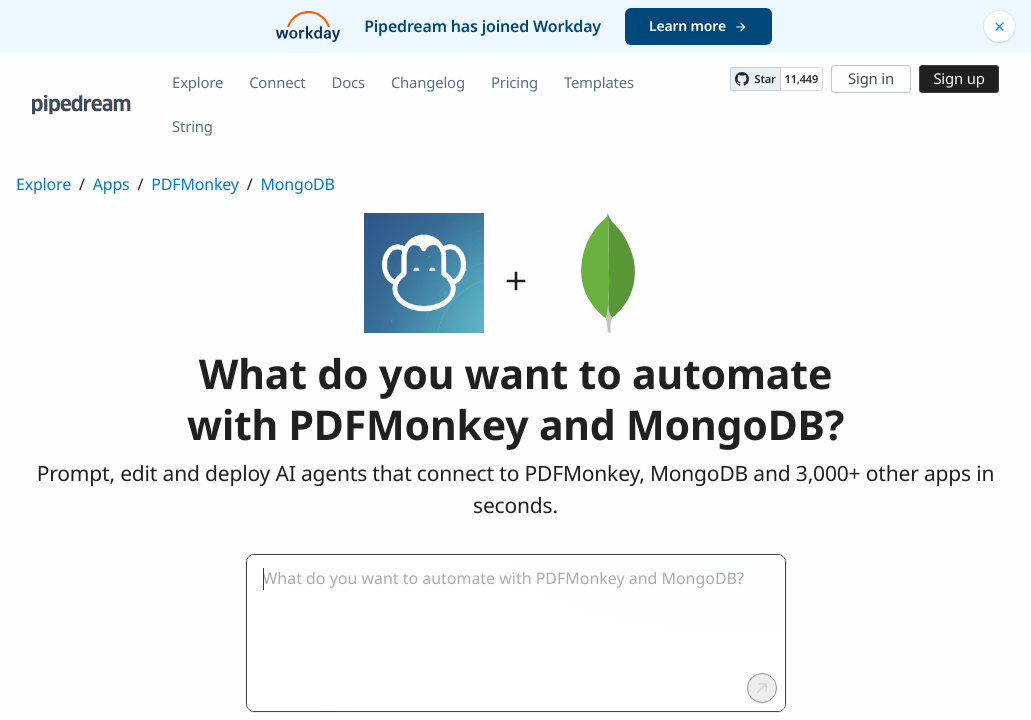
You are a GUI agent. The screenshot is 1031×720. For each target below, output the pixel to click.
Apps (111, 184)
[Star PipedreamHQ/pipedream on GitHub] (755, 79)
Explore (197, 83)
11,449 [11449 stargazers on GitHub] (801, 79)
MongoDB (298, 184)
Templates (599, 83)
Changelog (428, 83)
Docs (348, 83)
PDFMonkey (194, 184)
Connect (277, 83)
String (192, 127)
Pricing (514, 83)
